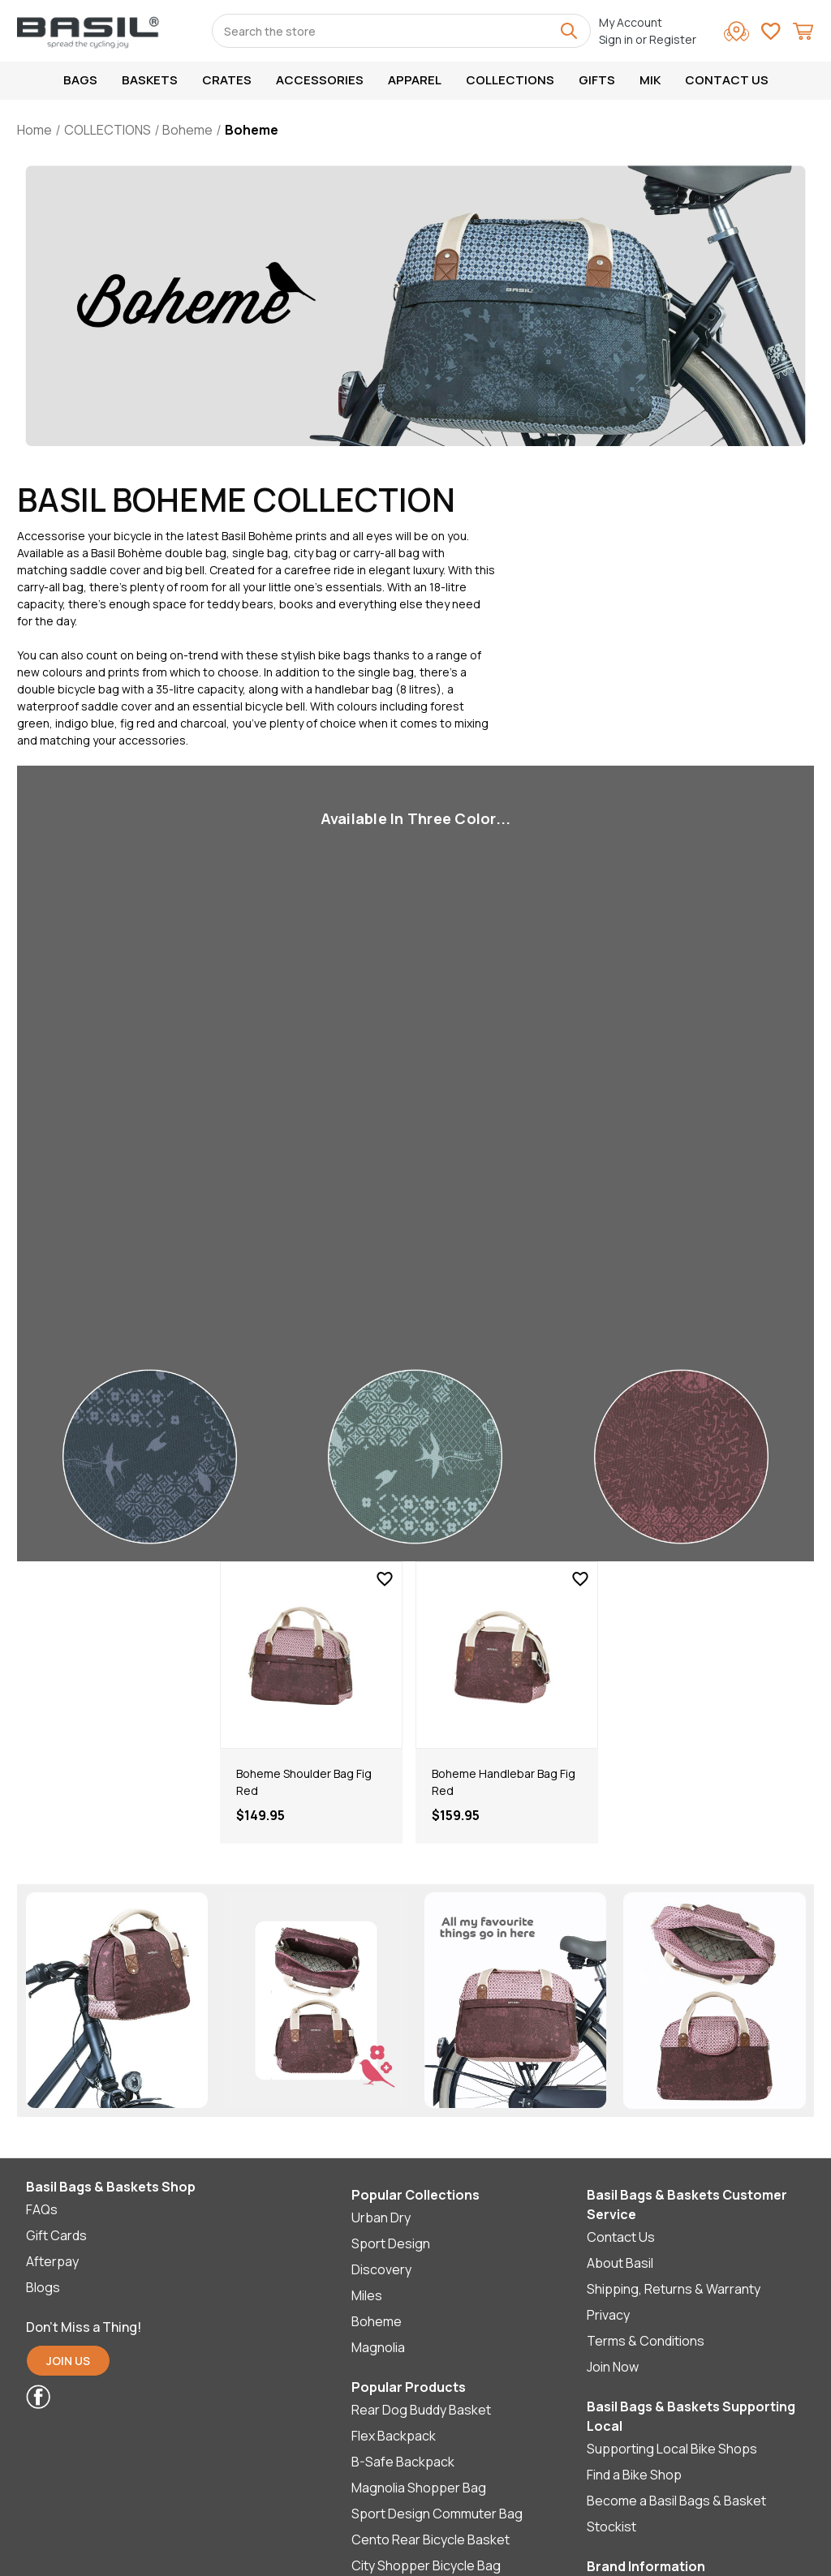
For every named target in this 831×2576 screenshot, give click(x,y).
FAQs (42, 2209)
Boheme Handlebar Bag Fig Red (503, 1782)
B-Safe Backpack (402, 2462)
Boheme (376, 2321)
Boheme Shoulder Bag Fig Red (304, 1782)
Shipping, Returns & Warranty (673, 2289)
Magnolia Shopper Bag (418, 2488)
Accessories (320, 79)
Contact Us (727, 79)
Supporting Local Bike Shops (672, 2449)
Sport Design (390, 2243)
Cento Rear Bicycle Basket (430, 2539)
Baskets (150, 79)
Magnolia (378, 2347)
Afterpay (52, 2261)
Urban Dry (381, 2217)
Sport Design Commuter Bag (437, 2513)
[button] (68, 2365)
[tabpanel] (311, 1702)
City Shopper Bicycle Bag (426, 2565)
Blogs (43, 2287)
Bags (80, 79)
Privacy (608, 2315)
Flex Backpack (393, 2436)
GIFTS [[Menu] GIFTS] (597, 79)
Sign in (616, 39)
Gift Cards (56, 2235)
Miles (366, 2295)
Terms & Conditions (645, 2341)
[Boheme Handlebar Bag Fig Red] (507, 1655)
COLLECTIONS (510, 79)
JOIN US (68, 2360)
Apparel (414, 79)
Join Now (613, 2367)
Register (672, 39)
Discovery (381, 2269)
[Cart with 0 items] (803, 34)
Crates (227, 79)
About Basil (620, 2263)
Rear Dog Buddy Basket (421, 2410)
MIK (650, 79)
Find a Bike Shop (634, 2475)
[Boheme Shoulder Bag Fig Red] (311, 1655)
